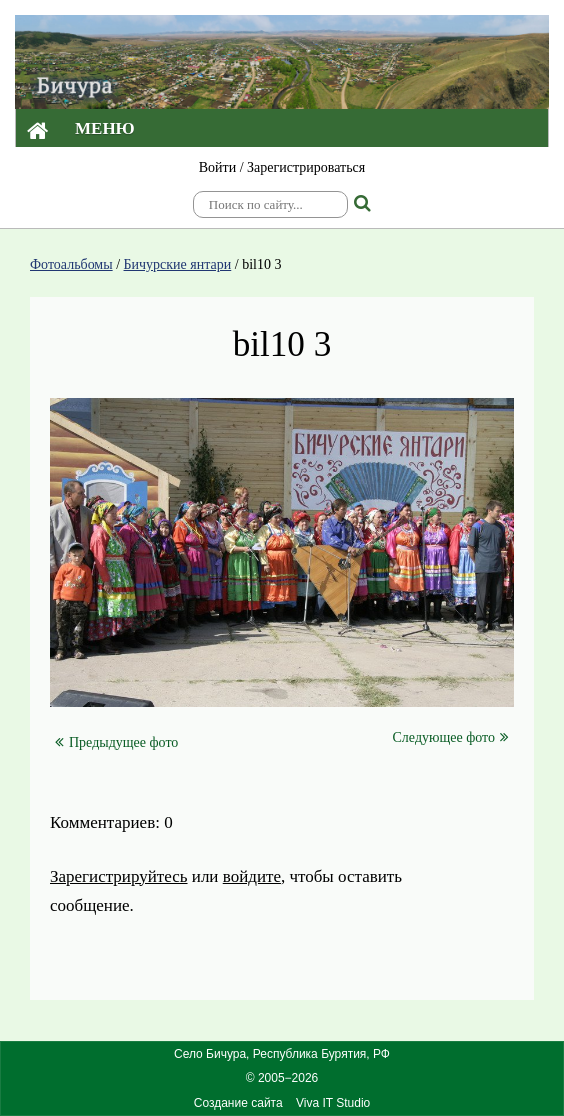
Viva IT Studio (333, 1103)
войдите (252, 876)
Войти (217, 167)
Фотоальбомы (71, 264)
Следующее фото (451, 737)
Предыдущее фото (116, 742)
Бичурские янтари (178, 264)
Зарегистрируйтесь (119, 876)
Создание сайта (238, 1103)
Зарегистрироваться (306, 167)
